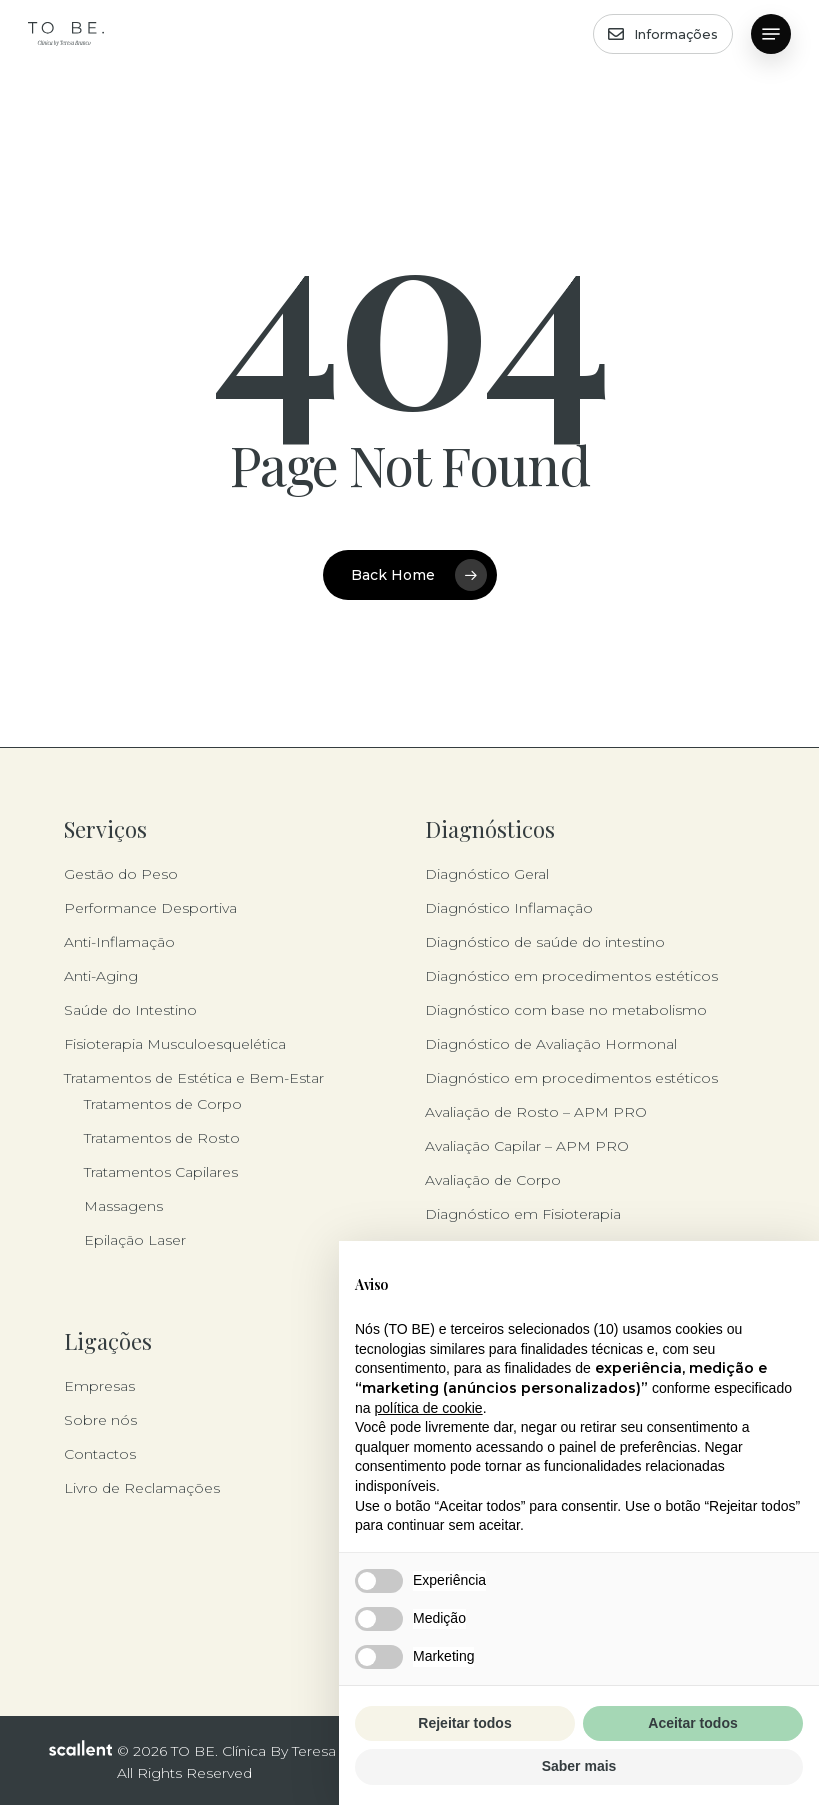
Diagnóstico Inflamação (509, 908)
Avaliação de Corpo (493, 1180)
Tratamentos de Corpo (163, 1104)
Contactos (100, 1454)
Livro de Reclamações (142, 1488)
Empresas (99, 1386)
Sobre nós (100, 1420)
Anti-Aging (101, 976)
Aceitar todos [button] (692, 1723)
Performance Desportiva (150, 908)
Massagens (123, 1206)
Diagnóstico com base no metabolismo (566, 1010)
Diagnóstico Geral (487, 874)
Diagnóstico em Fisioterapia (523, 1214)
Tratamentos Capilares (161, 1172)
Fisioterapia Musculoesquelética (175, 1044)
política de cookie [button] (428, 1408)
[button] (771, 34)
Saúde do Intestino (130, 1010)
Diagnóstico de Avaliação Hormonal (551, 1044)
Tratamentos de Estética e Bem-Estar (194, 1078)
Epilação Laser (135, 1240)
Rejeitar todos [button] (464, 1723)
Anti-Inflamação (119, 942)
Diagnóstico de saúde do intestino (545, 942)
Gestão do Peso (121, 874)
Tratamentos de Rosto (162, 1138)
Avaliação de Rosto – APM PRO (536, 1112)
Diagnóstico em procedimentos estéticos (571, 976)
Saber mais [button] (579, 1766)
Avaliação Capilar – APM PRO (527, 1146)
